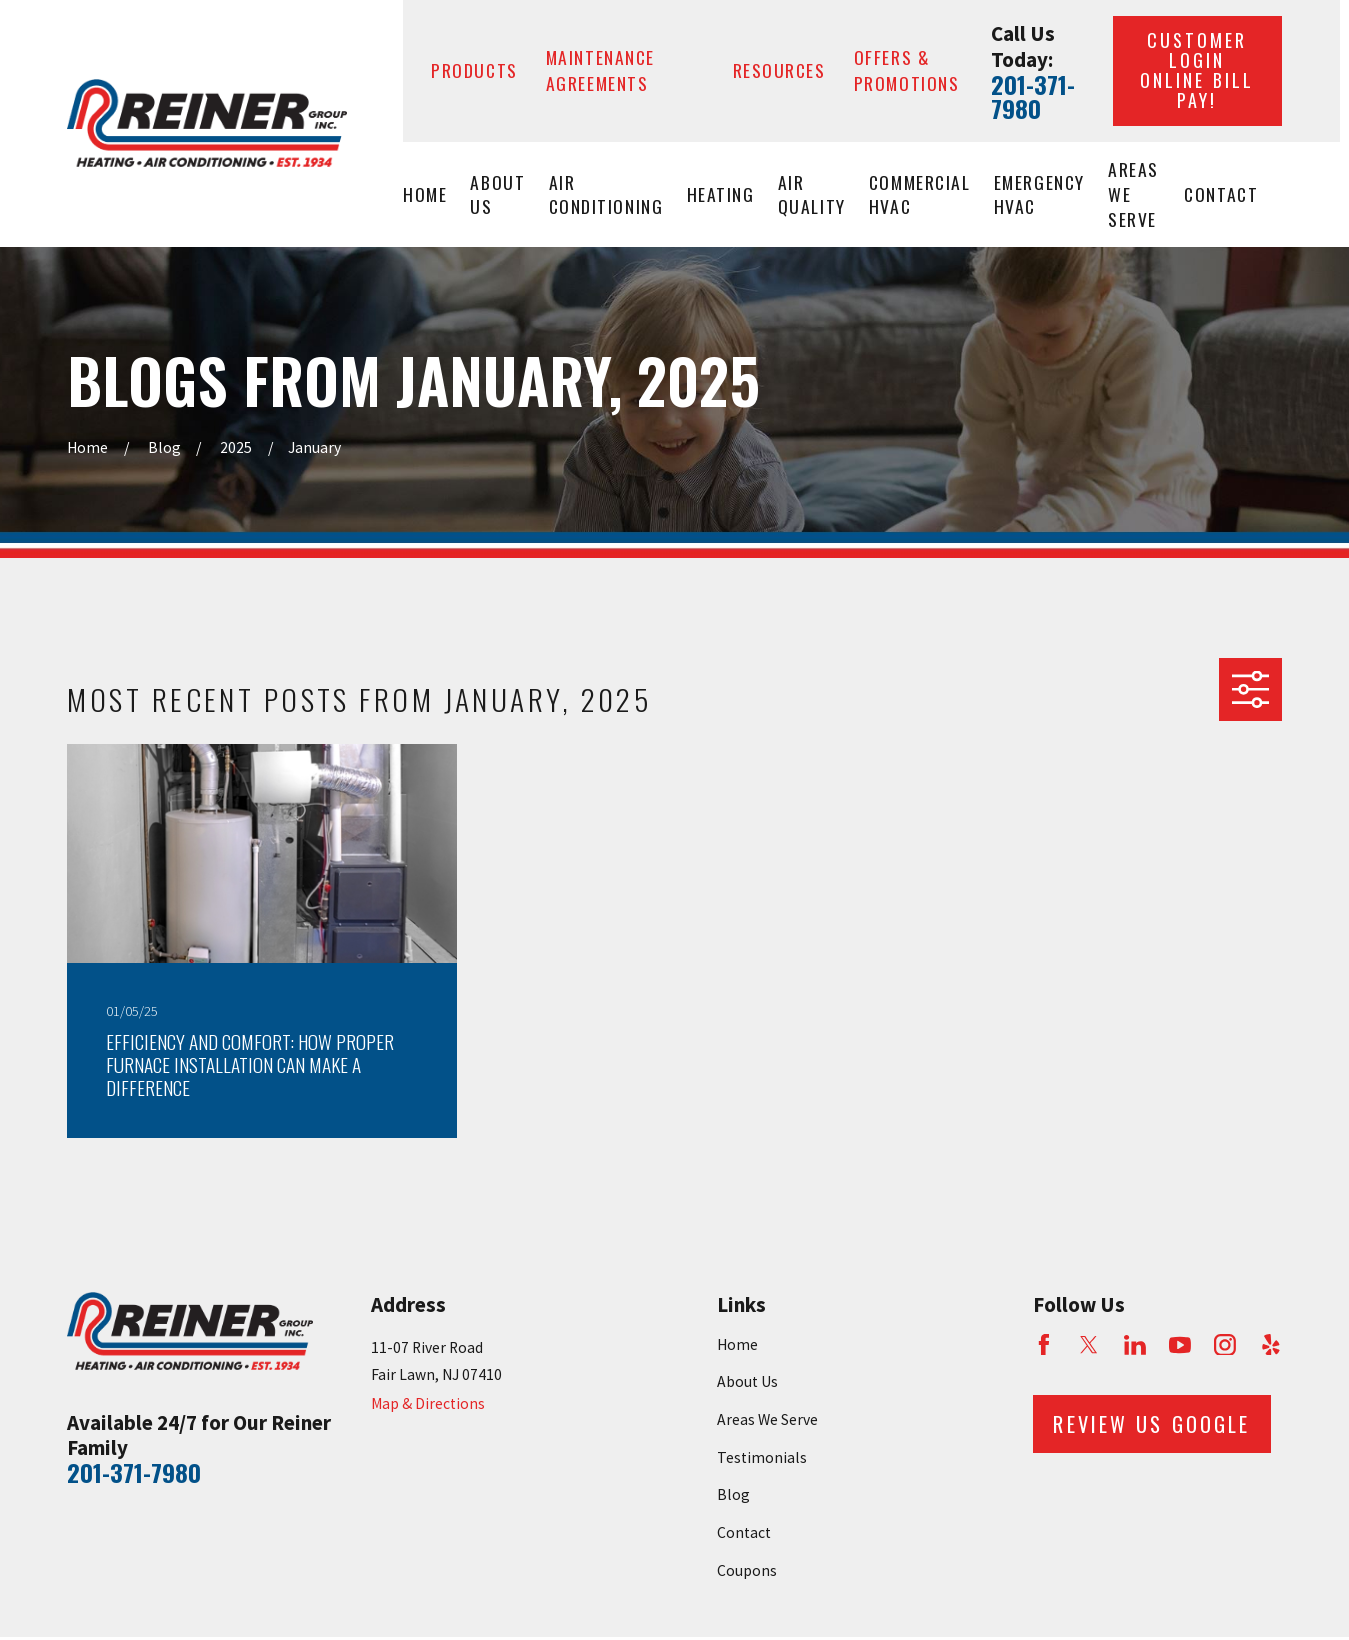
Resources (779, 70)
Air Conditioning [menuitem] (606, 194)
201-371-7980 (1033, 96)
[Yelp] (1271, 1345)
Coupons (747, 1570)
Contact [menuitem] (1221, 194)
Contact (744, 1532)
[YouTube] (1180, 1345)
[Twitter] (1089, 1345)
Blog (733, 1494)
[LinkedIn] (1135, 1345)
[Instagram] (1225, 1345)
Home (737, 1344)
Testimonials (762, 1457)
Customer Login (1197, 69)
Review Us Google (1151, 1424)
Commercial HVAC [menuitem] (920, 194)
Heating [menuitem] (721, 194)
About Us (747, 1381)
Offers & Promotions (907, 70)
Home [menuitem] (425, 194)
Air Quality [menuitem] (812, 194)
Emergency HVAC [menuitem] (1039, 194)
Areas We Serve (767, 1419)
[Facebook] (1044, 1345)
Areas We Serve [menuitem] (1133, 194)
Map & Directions (428, 1403)
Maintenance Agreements (600, 70)
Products (474, 70)
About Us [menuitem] (497, 194)
